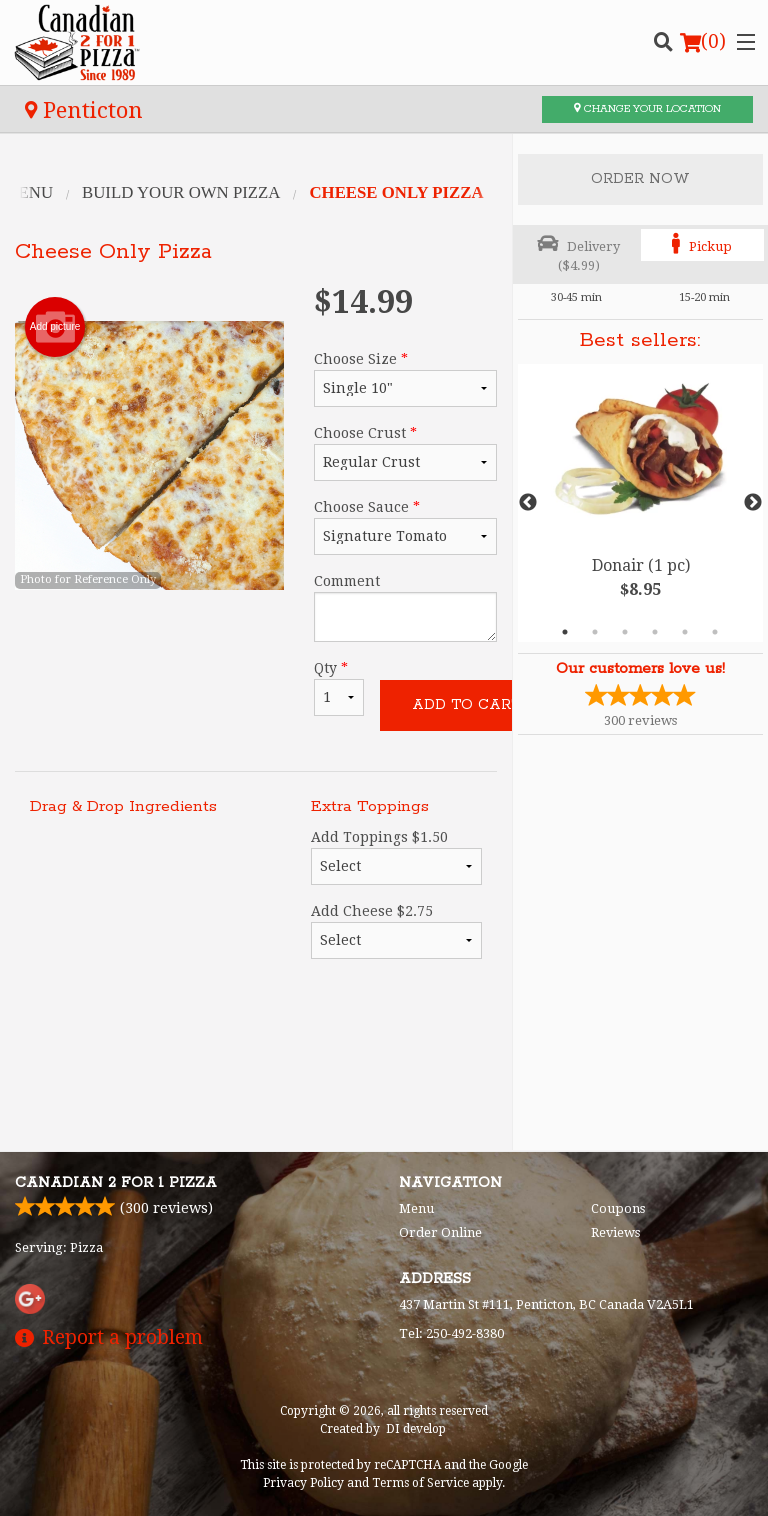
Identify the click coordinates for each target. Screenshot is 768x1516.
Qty (339, 688)
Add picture (55, 327)
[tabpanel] (640, 503)
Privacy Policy (303, 1483)
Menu (416, 1208)
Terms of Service (420, 1483)
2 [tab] (595, 632)
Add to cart (466, 705)
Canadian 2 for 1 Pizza (116, 1183)
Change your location (647, 109)
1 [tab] (565, 632)
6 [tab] (715, 632)
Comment (405, 607)
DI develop (416, 1429)
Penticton (84, 110)
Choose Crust (405, 453)
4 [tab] (655, 632)
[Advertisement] (256, 1070)
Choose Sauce (405, 527)
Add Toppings (396, 857)
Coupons (618, 1208)
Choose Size (405, 379)
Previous (528, 503)
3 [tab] (625, 632)
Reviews (615, 1232)
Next (753, 503)
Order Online (440, 1232)
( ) (703, 42)
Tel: (451, 1333)
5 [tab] (685, 632)
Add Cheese (396, 931)
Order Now (640, 179)
